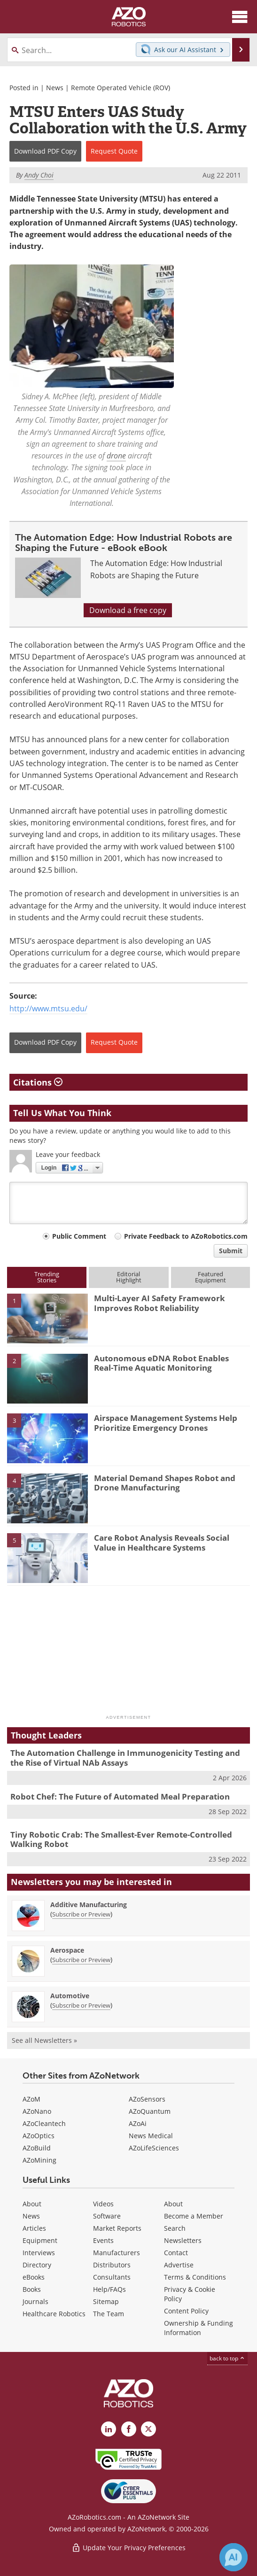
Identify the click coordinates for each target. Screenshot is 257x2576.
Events (103, 2240)
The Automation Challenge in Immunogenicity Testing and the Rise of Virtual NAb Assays (125, 1757)
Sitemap (106, 2301)
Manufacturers (116, 2252)
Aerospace (67, 1950)
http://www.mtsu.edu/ (48, 1008)
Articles (34, 2228)
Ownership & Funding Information (198, 2328)
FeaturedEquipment (210, 1277)
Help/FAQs (109, 2289)
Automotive (69, 1995)
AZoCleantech (44, 2123)
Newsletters (183, 2240)
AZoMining (39, 2160)
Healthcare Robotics (54, 2313)
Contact (176, 2252)
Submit (230, 1250)
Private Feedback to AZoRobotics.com (186, 1236)
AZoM (31, 2099)
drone (116, 455)
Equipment (40, 2240)
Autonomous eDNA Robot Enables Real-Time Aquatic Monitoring (161, 1363)
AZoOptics (39, 2135)
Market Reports (117, 2228)
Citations (37, 1082)
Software (107, 2215)
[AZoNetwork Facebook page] (128, 2428)
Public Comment (79, 1236)
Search (175, 2228)
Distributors (112, 2264)
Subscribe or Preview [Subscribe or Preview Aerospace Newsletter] (81, 1959)
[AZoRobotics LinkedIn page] (108, 2428)
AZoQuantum (150, 2111)
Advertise (179, 2264)
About (32, 2203)
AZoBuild (37, 2147)
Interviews (39, 2252)
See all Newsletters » (44, 2040)
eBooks (34, 2277)
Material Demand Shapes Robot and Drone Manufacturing (164, 1483)
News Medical (151, 2135)
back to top (227, 2358)
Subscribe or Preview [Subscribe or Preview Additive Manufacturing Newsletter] (81, 1914)
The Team (108, 2313)
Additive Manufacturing (88, 1904)
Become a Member (193, 2215)
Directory (37, 2264)
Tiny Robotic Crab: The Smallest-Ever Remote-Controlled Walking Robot (121, 1839)
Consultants (112, 2277)
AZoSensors (147, 2099)
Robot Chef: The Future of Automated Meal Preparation (120, 1796)
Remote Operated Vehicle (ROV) (120, 87)
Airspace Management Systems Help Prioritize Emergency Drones (165, 1422)
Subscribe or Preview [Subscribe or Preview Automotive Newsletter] (81, 2005)
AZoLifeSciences (154, 2147)
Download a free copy (127, 610)
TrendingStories (46, 1277)
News (54, 87)
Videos (103, 2203)
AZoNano (37, 2111)
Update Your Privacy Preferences (128, 2547)
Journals (35, 2301)
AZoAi (138, 2123)
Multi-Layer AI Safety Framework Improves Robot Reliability (159, 1303)
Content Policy (186, 2310)
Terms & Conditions (195, 2277)
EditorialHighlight (128, 1277)
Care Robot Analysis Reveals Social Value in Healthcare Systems (161, 1542)
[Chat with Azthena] (233, 2557)
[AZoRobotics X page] (148, 2428)
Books (32, 2289)
